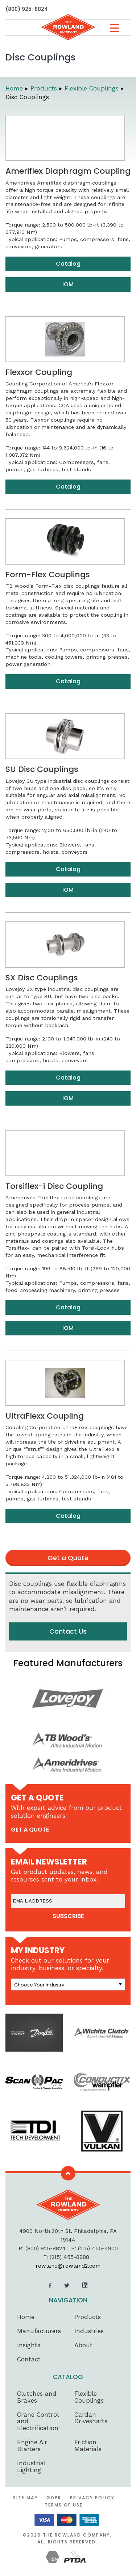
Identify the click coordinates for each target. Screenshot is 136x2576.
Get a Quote (68, 1557)
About (83, 2345)
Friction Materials (88, 2445)
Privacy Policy (92, 2498)
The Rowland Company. (77, 2535)
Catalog (68, 263)
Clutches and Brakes (37, 2397)
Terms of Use (64, 2505)
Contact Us (68, 1631)
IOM (68, 284)
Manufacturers (39, 2331)
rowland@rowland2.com (68, 2266)
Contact (29, 2359)
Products (87, 2316)
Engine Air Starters (32, 2445)
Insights (28, 2345)
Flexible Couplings (89, 2397)
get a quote (30, 1829)
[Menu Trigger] (114, 28)
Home (25, 2316)
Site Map (25, 2498)
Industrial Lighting (31, 2466)
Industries (89, 2331)
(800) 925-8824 (26, 9)
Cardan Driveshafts (90, 2418)
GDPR (53, 2498)
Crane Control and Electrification (37, 2421)
